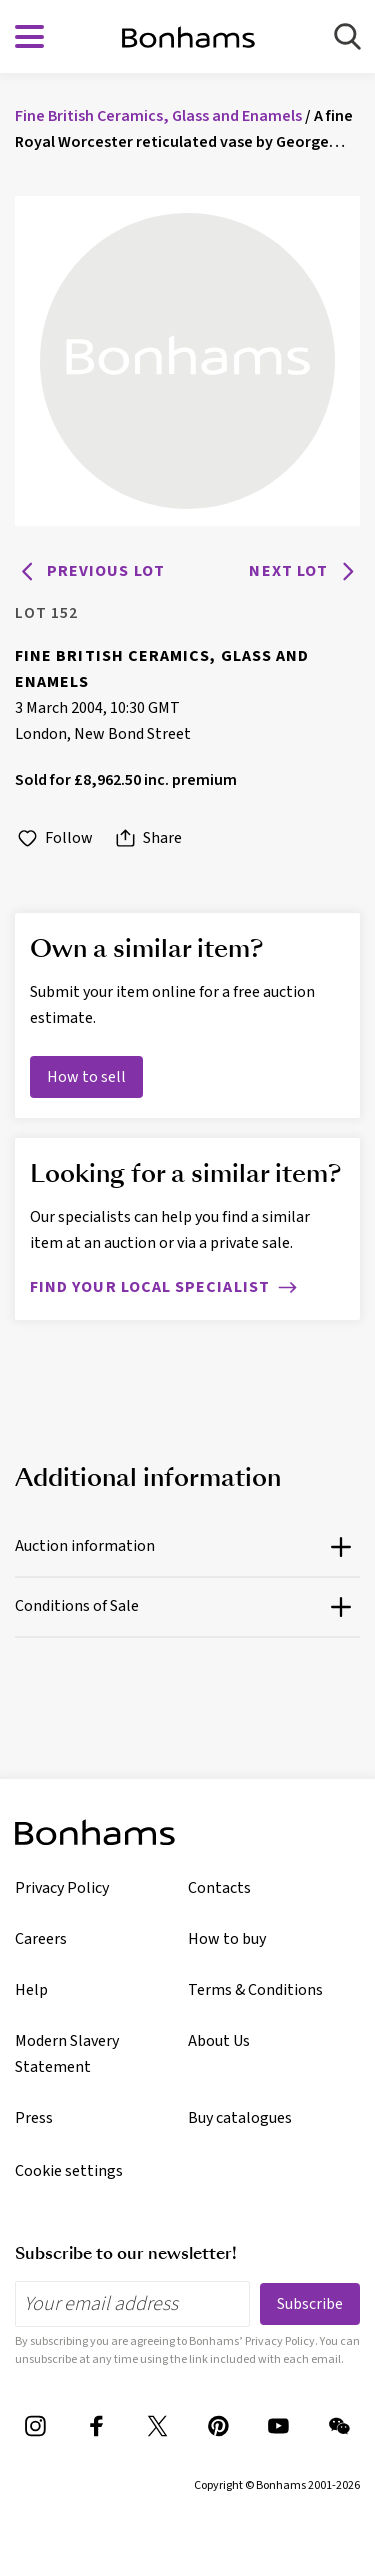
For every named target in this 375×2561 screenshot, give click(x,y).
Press (34, 2118)
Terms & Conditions (255, 1990)
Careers (41, 1939)
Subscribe (310, 2304)
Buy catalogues (240, 2118)
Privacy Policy (62, 1888)
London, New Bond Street (103, 734)
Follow (54, 838)
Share (147, 838)
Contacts (219, 1888)
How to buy (227, 1939)
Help (31, 1990)
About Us (219, 2041)
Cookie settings (69, 2171)
